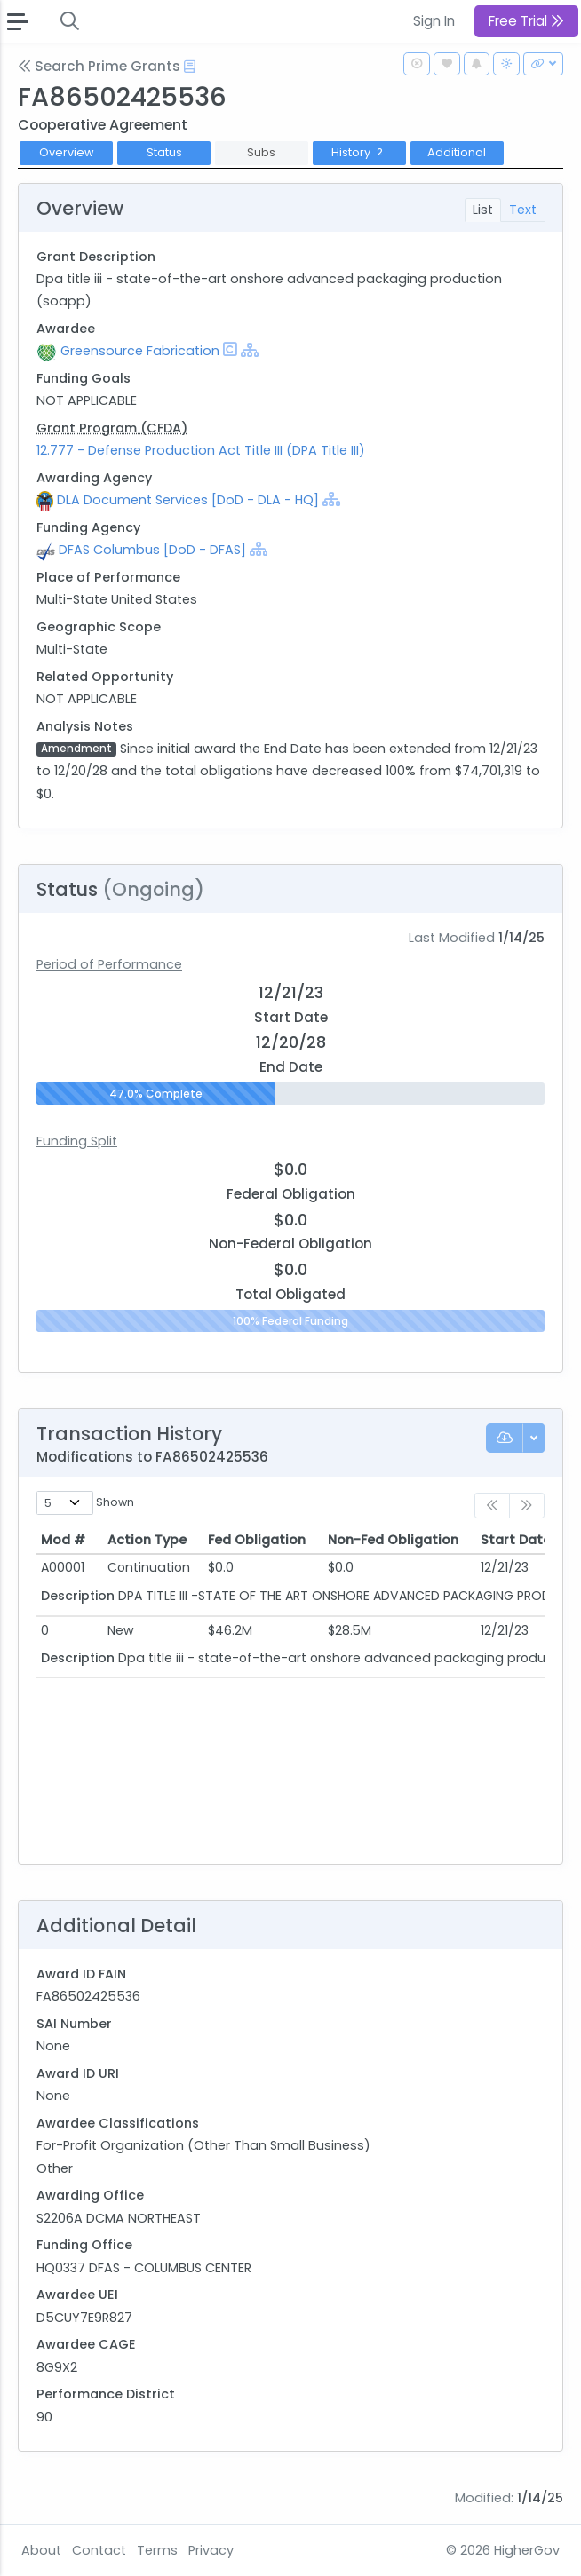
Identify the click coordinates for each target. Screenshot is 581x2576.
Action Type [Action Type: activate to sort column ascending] (147, 1540)
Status (164, 152)
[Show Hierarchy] (250, 350)
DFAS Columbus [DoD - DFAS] (152, 550)
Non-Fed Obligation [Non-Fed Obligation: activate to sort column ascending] (393, 1540)
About (41, 2550)
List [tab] (483, 209)
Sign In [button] (434, 21)
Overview (66, 152)
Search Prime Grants (99, 66)
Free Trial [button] (526, 21)
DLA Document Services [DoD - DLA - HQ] (188, 500)
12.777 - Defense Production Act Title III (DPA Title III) (200, 450)
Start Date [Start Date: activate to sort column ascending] (516, 1540)
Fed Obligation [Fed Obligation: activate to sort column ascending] (257, 1540)
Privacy (211, 2550)
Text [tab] (523, 209)
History (359, 152)
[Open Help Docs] (189, 66)
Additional (456, 152)
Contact (99, 2550)
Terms (157, 2550)
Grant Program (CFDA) (111, 428)
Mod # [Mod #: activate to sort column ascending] (63, 1540)
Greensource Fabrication (139, 351)
